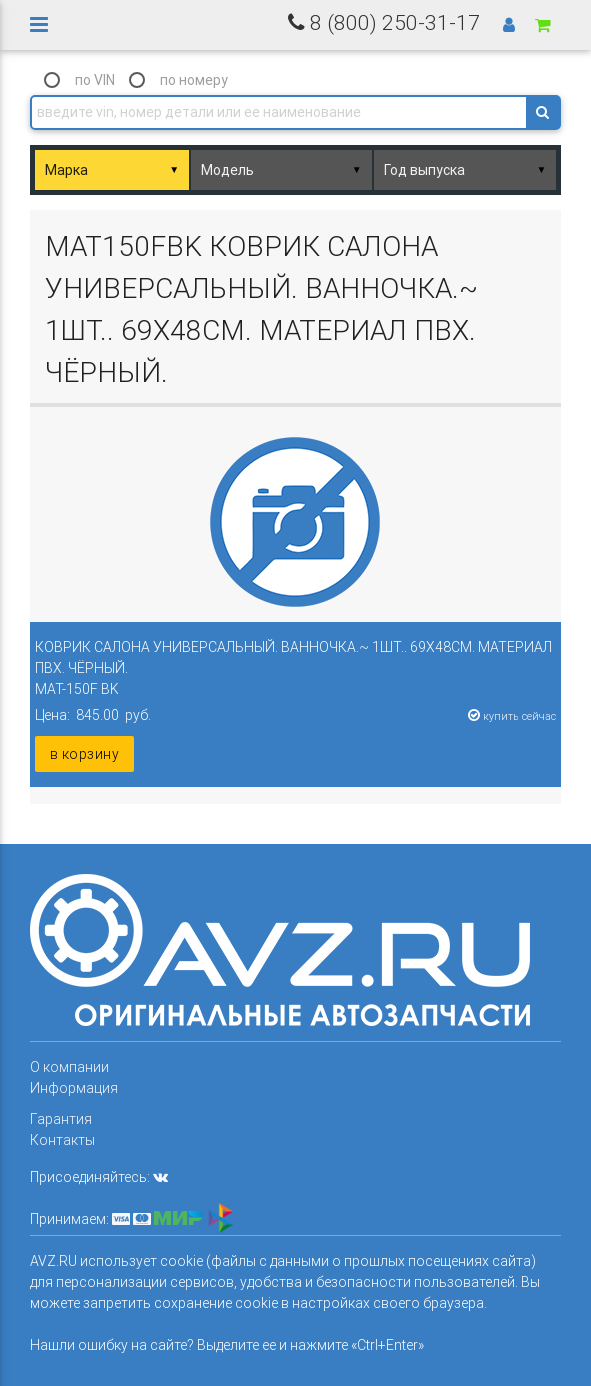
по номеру (194, 80)
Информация (74, 1088)
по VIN (95, 80)
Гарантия (61, 1119)
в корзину (85, 754)
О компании (69, 1067)
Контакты (62, 1140)
